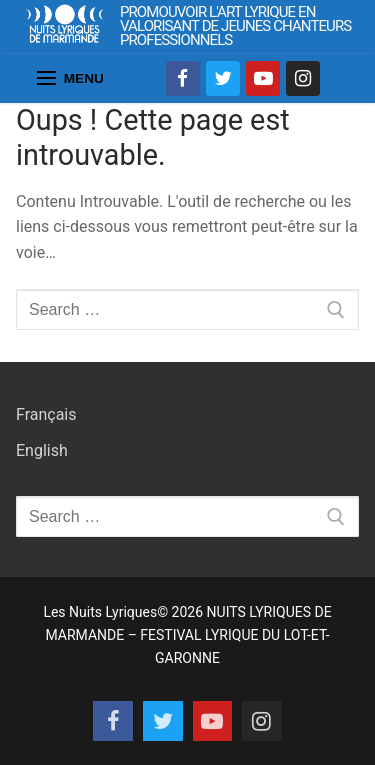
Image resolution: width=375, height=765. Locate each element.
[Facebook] (183, 78)
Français (46, 414)
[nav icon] (70, 79)
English (42, 450)
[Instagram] (303, 78)
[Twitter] (223, 78)
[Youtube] (263, 78)
